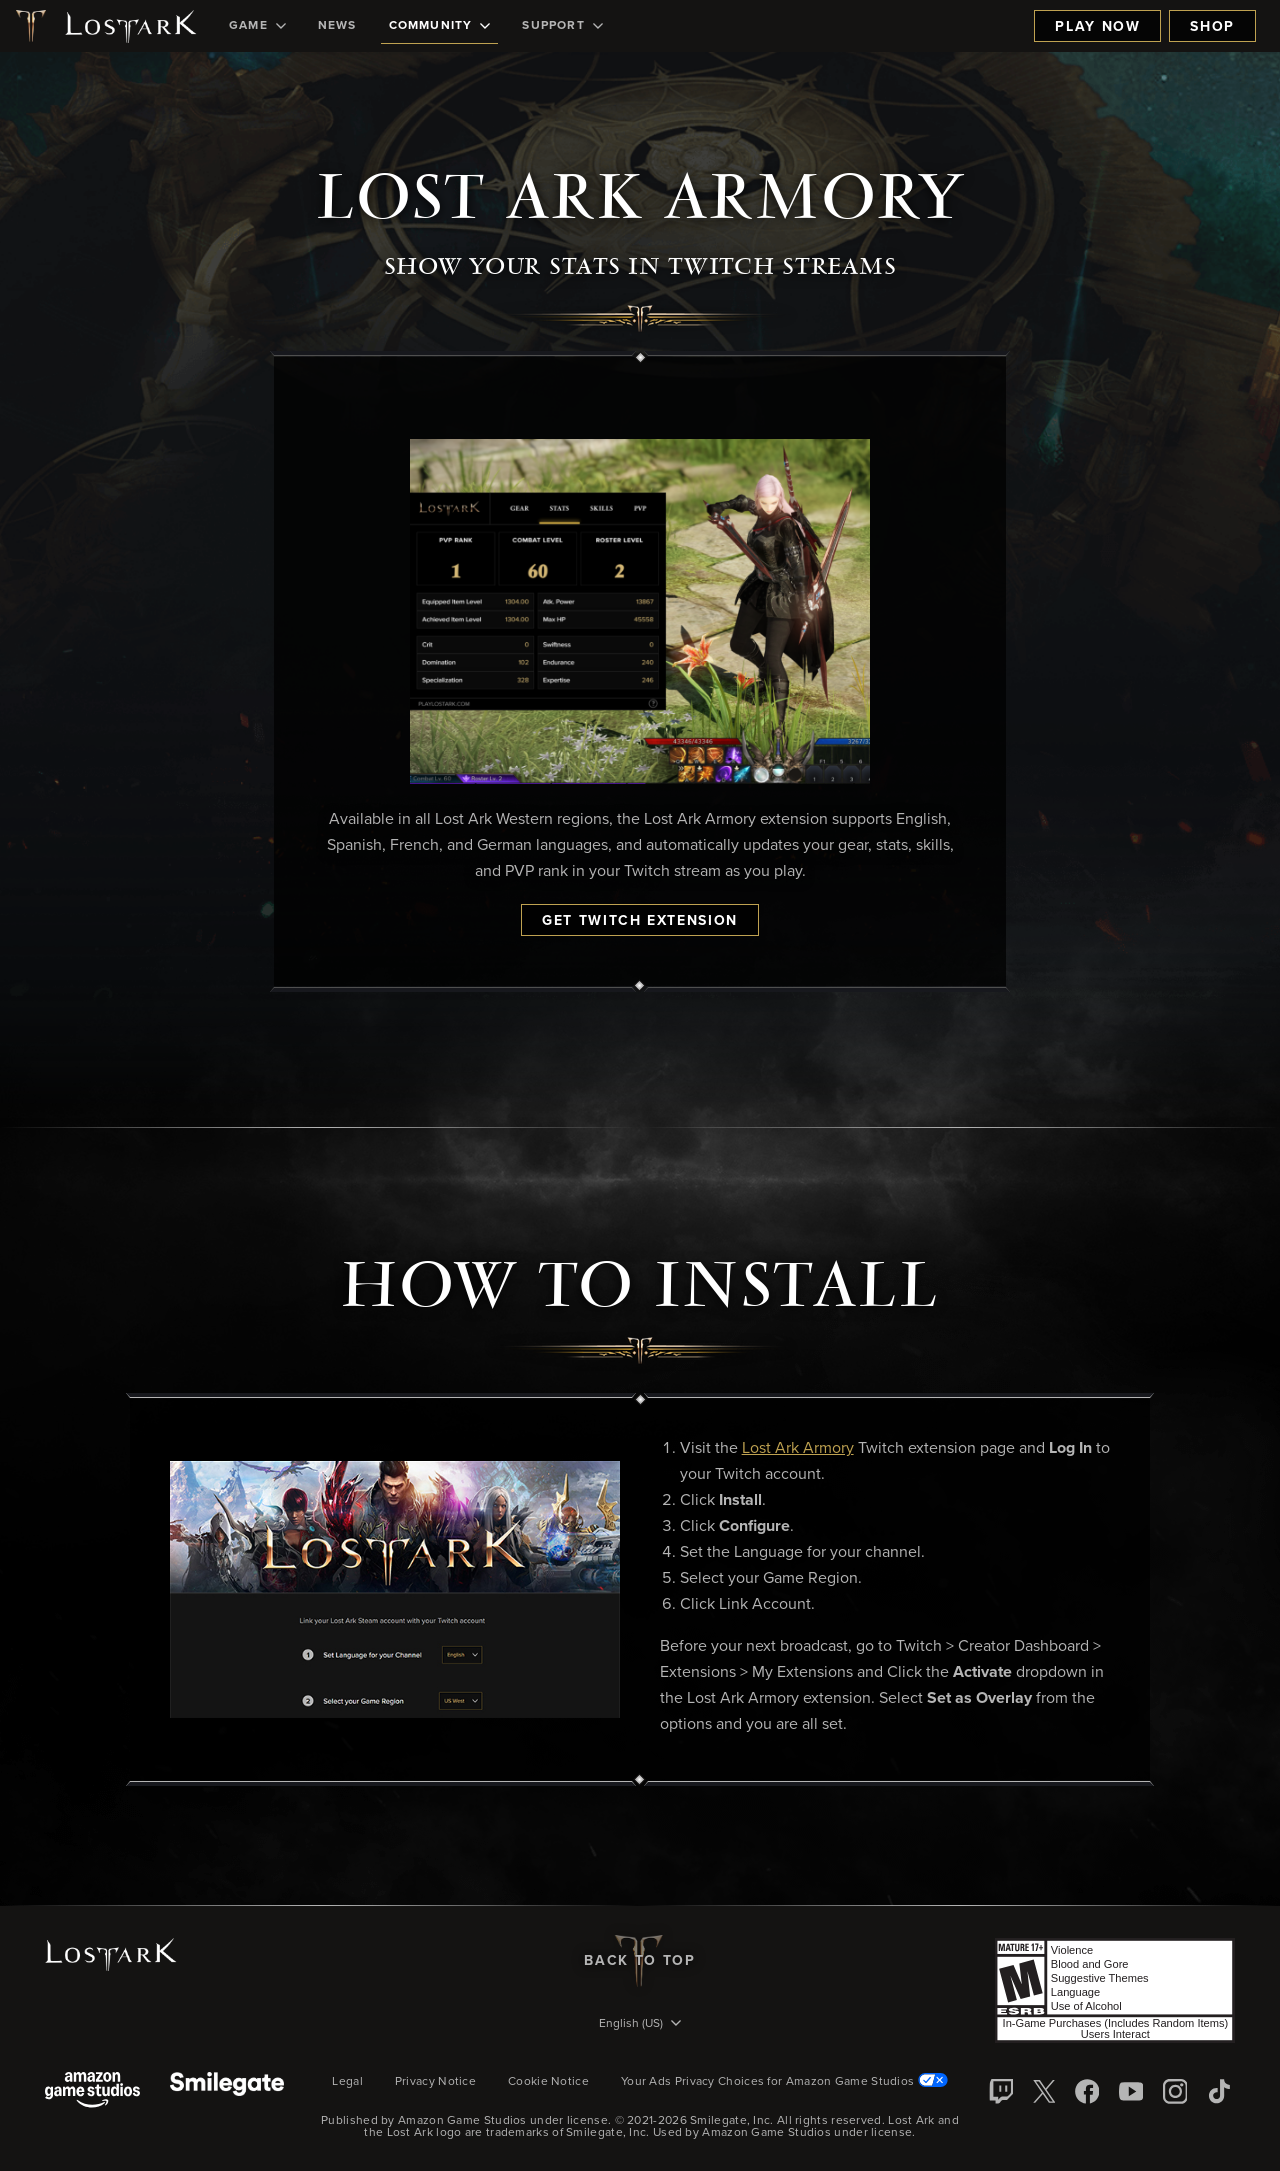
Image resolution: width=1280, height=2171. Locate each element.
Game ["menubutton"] (257, 26)
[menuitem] (257, 26)
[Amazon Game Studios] (92, 2091)
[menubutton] (640, 2025)
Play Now (1097, 27)
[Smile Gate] (227, 2091)
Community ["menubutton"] (440, 26)
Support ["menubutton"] (562, 26)
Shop (1212, 27)
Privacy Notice (435, 2082)
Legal (347, 2082)
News (337, 26)
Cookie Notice (548, 2082)
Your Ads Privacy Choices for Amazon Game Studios (784, 2082)
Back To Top (639, 1961)
